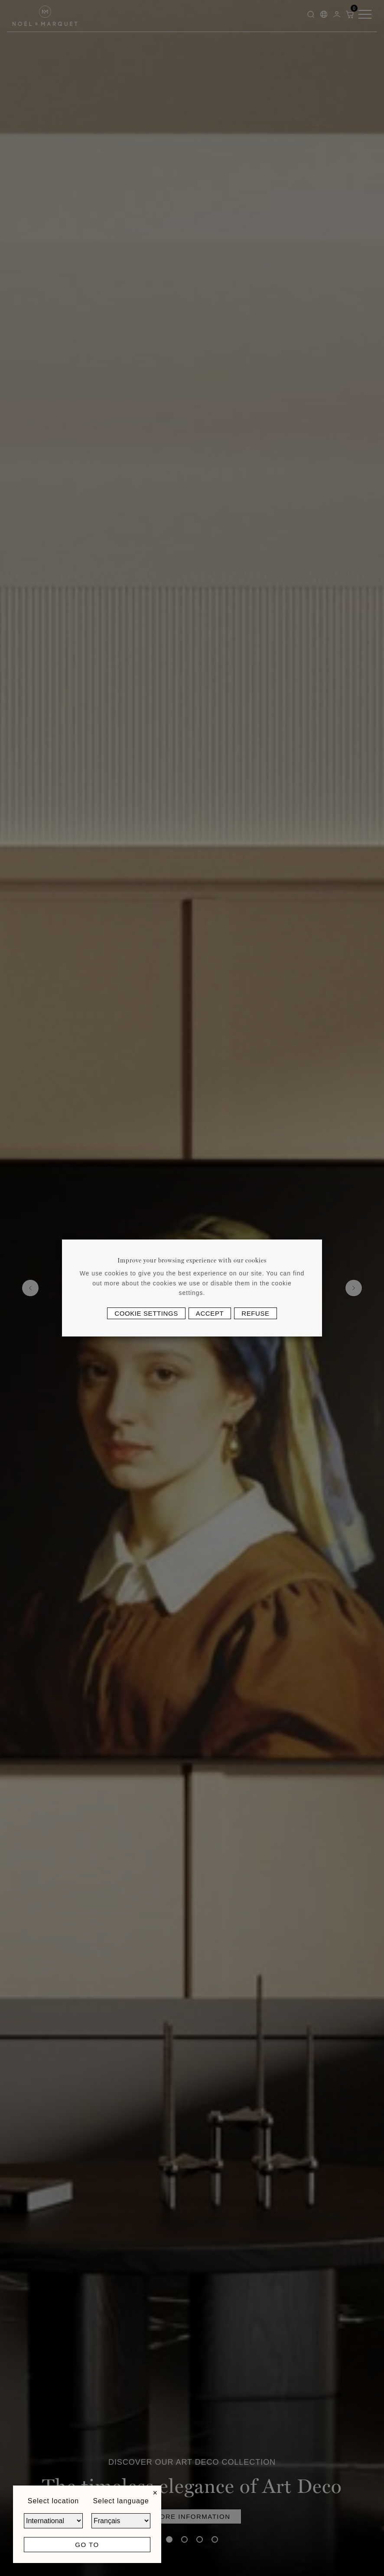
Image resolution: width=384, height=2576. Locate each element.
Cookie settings (146, 1313)
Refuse (255, 1313)
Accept (210, 1313)
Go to (87, 2544)
